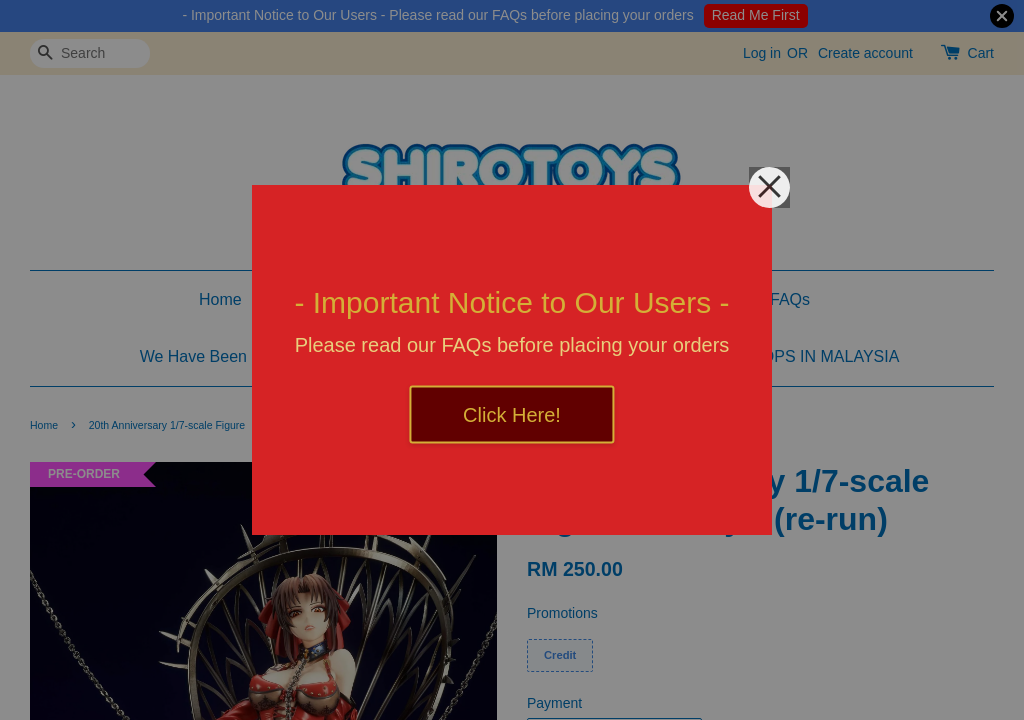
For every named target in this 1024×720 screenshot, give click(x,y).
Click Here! (512, 415)
